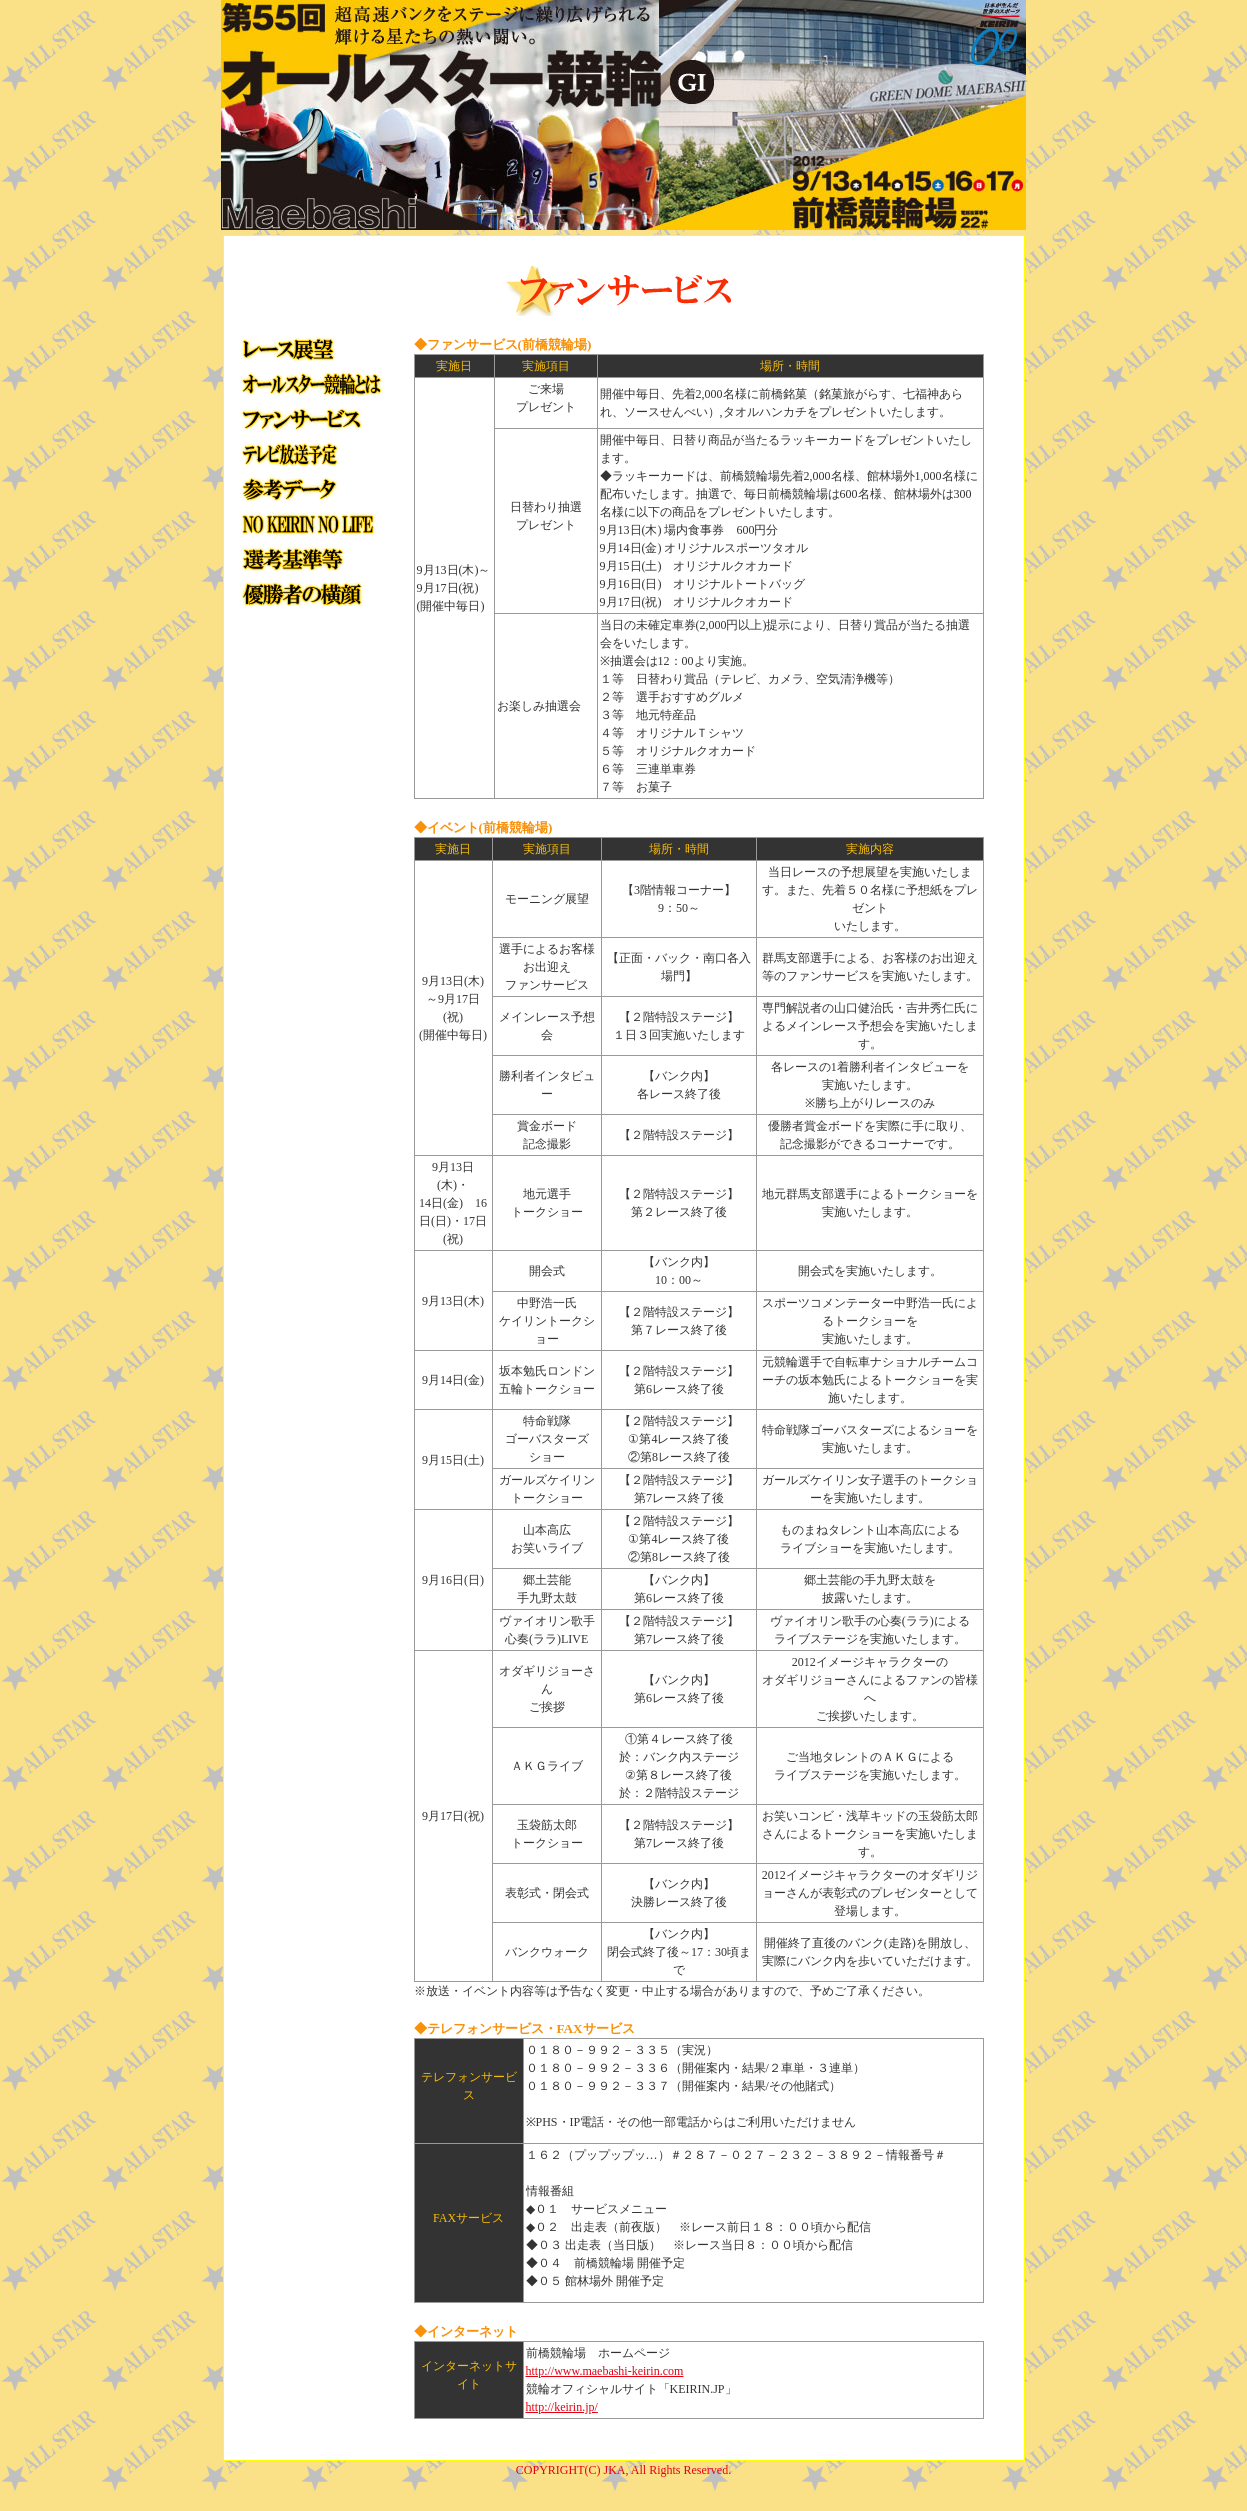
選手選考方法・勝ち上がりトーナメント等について (309, 558)
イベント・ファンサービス (309, 418)
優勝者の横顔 (309, 593)
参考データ (309, 488)
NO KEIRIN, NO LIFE (309, 523)
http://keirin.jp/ (562, 2407)
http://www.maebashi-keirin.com (605, 2371)
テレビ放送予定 (309, 453)
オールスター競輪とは (309, 383)
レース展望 (309, 348)
